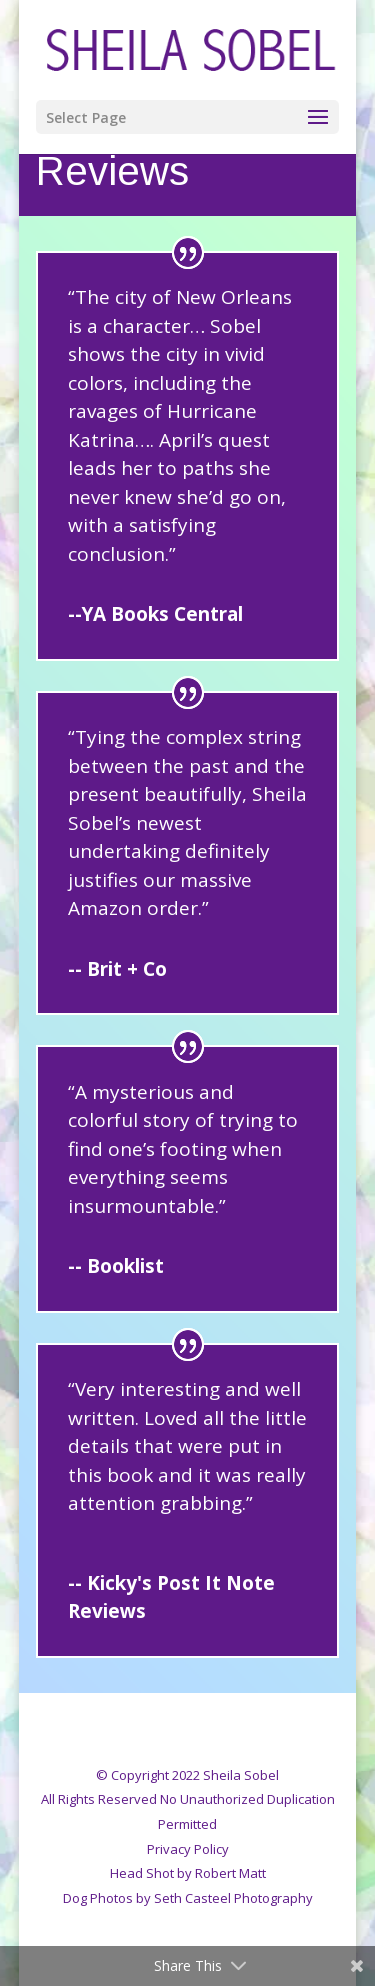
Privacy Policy (188, 1849)
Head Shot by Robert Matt (188, 1873)
